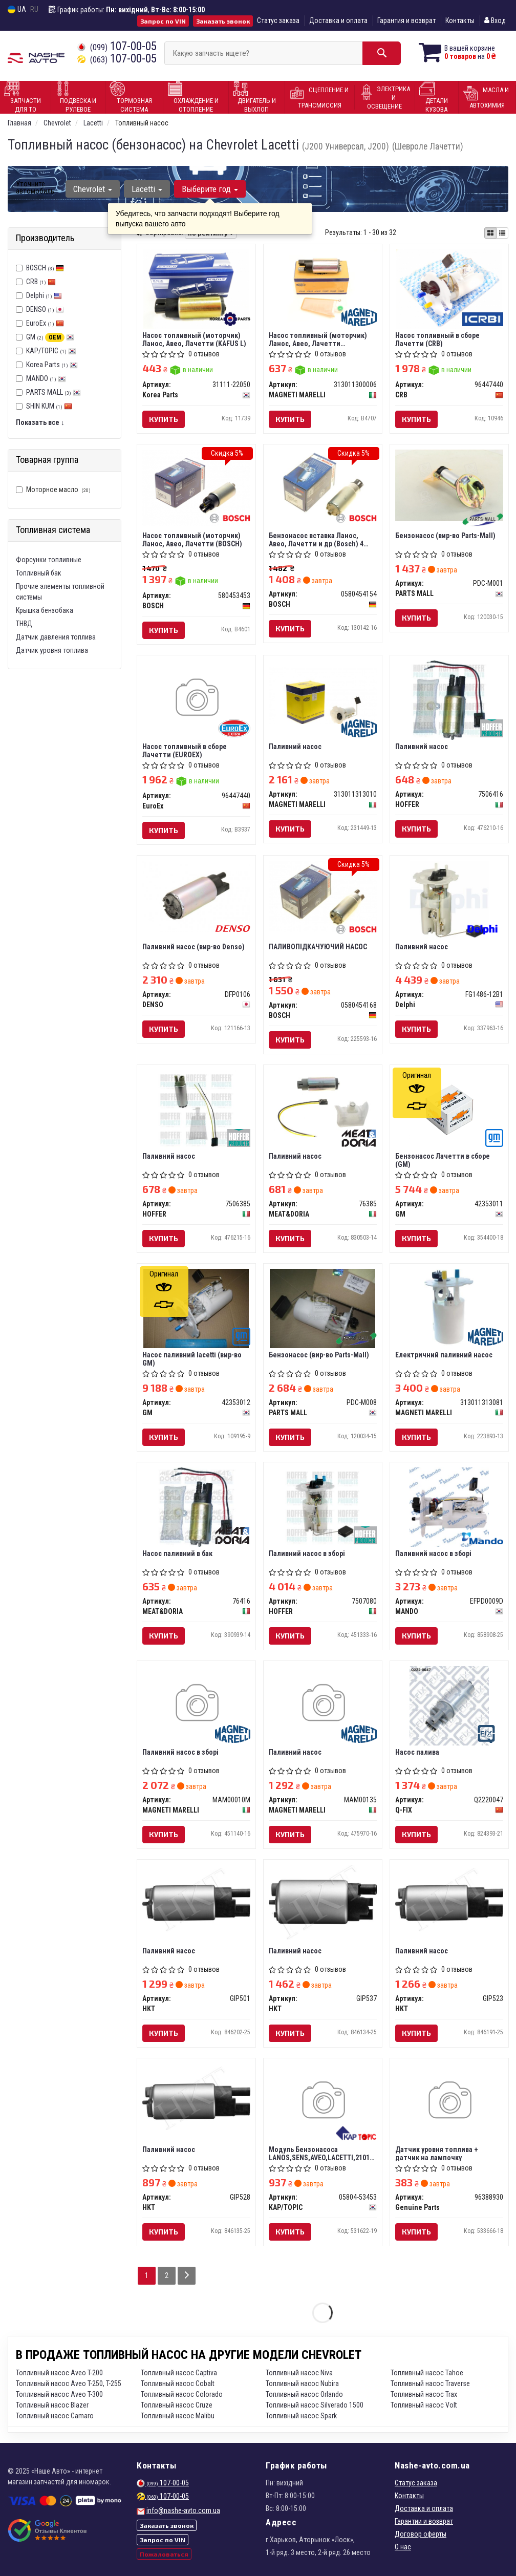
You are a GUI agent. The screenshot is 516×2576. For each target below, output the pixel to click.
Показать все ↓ (40, 422)
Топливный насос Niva (299, 2373)
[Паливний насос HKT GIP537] (323, 1901)
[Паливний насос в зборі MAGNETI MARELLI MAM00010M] (196, 1704)
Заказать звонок (223, 21)
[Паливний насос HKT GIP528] (196, 2098)
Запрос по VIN (163, 21)
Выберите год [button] (210, 189)
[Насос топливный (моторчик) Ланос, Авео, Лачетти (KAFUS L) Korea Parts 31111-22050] (196, 288)
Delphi (44, 295)
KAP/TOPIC (51, 351)
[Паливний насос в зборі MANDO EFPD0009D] (449, 1506)
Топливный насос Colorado (182, 2394)
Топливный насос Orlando (304, 2394)
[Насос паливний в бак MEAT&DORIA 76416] (196, 1506)
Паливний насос (295, 746)
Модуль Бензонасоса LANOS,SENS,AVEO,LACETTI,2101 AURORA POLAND (319, 2153)
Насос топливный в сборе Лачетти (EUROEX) (184, 750)
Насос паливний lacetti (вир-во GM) (192, 1359)
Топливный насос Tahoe (427, 2373)
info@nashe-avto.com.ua (183, 2510)
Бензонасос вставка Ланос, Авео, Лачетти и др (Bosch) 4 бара (316, 539)
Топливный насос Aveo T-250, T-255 (68, 2383)
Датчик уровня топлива (52, 650)
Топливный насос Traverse (430, 2383)
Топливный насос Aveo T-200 (59, 2373)
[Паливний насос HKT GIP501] (196, 1899)
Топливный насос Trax (424, 2394)
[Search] (381, 53)
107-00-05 (117, 46)
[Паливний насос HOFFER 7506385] (196, 1109)
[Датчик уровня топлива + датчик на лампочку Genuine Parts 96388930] (449, 2101)
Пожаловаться (164, 2554)
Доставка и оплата (338, 20)
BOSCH (45, 268)
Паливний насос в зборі (307, 1553)
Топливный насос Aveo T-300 (59, 2394)
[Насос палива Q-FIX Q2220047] (449, 1705)
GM (50, 337)
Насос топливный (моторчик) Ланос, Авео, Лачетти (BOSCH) (192, 539)
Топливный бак (38, 573)
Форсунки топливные (48, 560)
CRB (41, 282)
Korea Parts (52, 364)
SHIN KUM (49, 406)
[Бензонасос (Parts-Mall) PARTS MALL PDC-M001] (449, 485)
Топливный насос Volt (424, 2405)
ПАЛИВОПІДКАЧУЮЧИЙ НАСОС (318, 947)
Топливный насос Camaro (55, 2416)
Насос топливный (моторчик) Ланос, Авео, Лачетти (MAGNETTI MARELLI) (318, 339)
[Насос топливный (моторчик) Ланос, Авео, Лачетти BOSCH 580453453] (196, 487)
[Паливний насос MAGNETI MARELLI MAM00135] (323, 1704)
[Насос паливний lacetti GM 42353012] (196, 1308)
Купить (163, 419)
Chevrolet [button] (92, 189)
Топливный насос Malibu (177, 2416)
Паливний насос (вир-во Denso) (193, 947)
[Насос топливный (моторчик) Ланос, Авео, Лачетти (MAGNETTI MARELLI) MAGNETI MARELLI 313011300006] (323, 285)
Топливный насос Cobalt (177, 2383)
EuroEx (45, 323)
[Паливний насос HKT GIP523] (449, 1899)
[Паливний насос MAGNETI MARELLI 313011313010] (323, 695)
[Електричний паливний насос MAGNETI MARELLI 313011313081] (449, 1308)
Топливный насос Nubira (302, 2383)
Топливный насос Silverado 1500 (314, 2405)
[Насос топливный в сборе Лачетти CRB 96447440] (449, 288)
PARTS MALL (53, 392)
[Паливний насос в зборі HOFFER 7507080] (322, 1506)
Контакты (460, 20)
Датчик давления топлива (56, 637)
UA (17, 9)
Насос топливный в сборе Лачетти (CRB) (437, 339)
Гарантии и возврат (424, 2521)
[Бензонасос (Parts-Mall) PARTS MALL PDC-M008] (323, 1308)
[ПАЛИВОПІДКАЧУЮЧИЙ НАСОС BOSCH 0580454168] (323, 896)
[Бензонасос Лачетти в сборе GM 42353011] (449, 1109)
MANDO (46, 378)
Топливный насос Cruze (176, 2405)
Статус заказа (278, 20)
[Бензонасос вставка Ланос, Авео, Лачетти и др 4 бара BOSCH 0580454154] (323, 485)
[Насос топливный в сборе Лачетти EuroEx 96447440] (196, 698)
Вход (495, 20)
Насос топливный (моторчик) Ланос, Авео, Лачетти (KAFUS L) (194, 339)
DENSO (45, 309)
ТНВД (24, 624)
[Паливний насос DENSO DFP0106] (196, 896)
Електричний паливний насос (443, 1355)
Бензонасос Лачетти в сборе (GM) (442, 1160)
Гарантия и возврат (406, 20)
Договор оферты (420, 2534)
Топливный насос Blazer (52, 2405)
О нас (403, 2547)
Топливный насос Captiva (179, 2373)
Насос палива (417, 1752)
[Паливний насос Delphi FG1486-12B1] (449, 900)
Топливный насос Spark (301, 2416)
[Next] (187, 2276)
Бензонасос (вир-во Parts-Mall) (445, 535)
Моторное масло (53, 489)
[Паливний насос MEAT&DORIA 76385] (323, 1105)
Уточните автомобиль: (36, 187)
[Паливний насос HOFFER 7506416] (449, 699)
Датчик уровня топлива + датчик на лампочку (436, 2153)
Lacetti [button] (147, 189)
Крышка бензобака (44, 610)
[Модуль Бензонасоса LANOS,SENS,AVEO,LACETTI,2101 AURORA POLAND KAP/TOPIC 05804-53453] (323, 2101)
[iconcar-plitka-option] (490, 233)
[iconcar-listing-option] (502, 233)
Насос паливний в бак (177, 1553)
